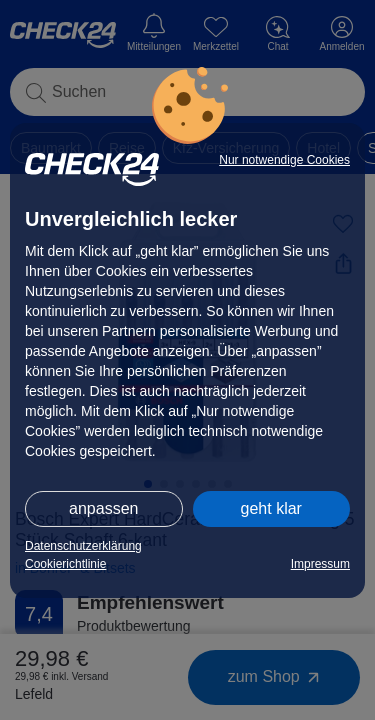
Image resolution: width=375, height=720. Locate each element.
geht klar (271, 508)
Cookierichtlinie (65, 564)
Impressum (320, 564)
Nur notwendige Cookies (284, 160)
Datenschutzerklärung (83, 546)
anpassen (103, 508)
